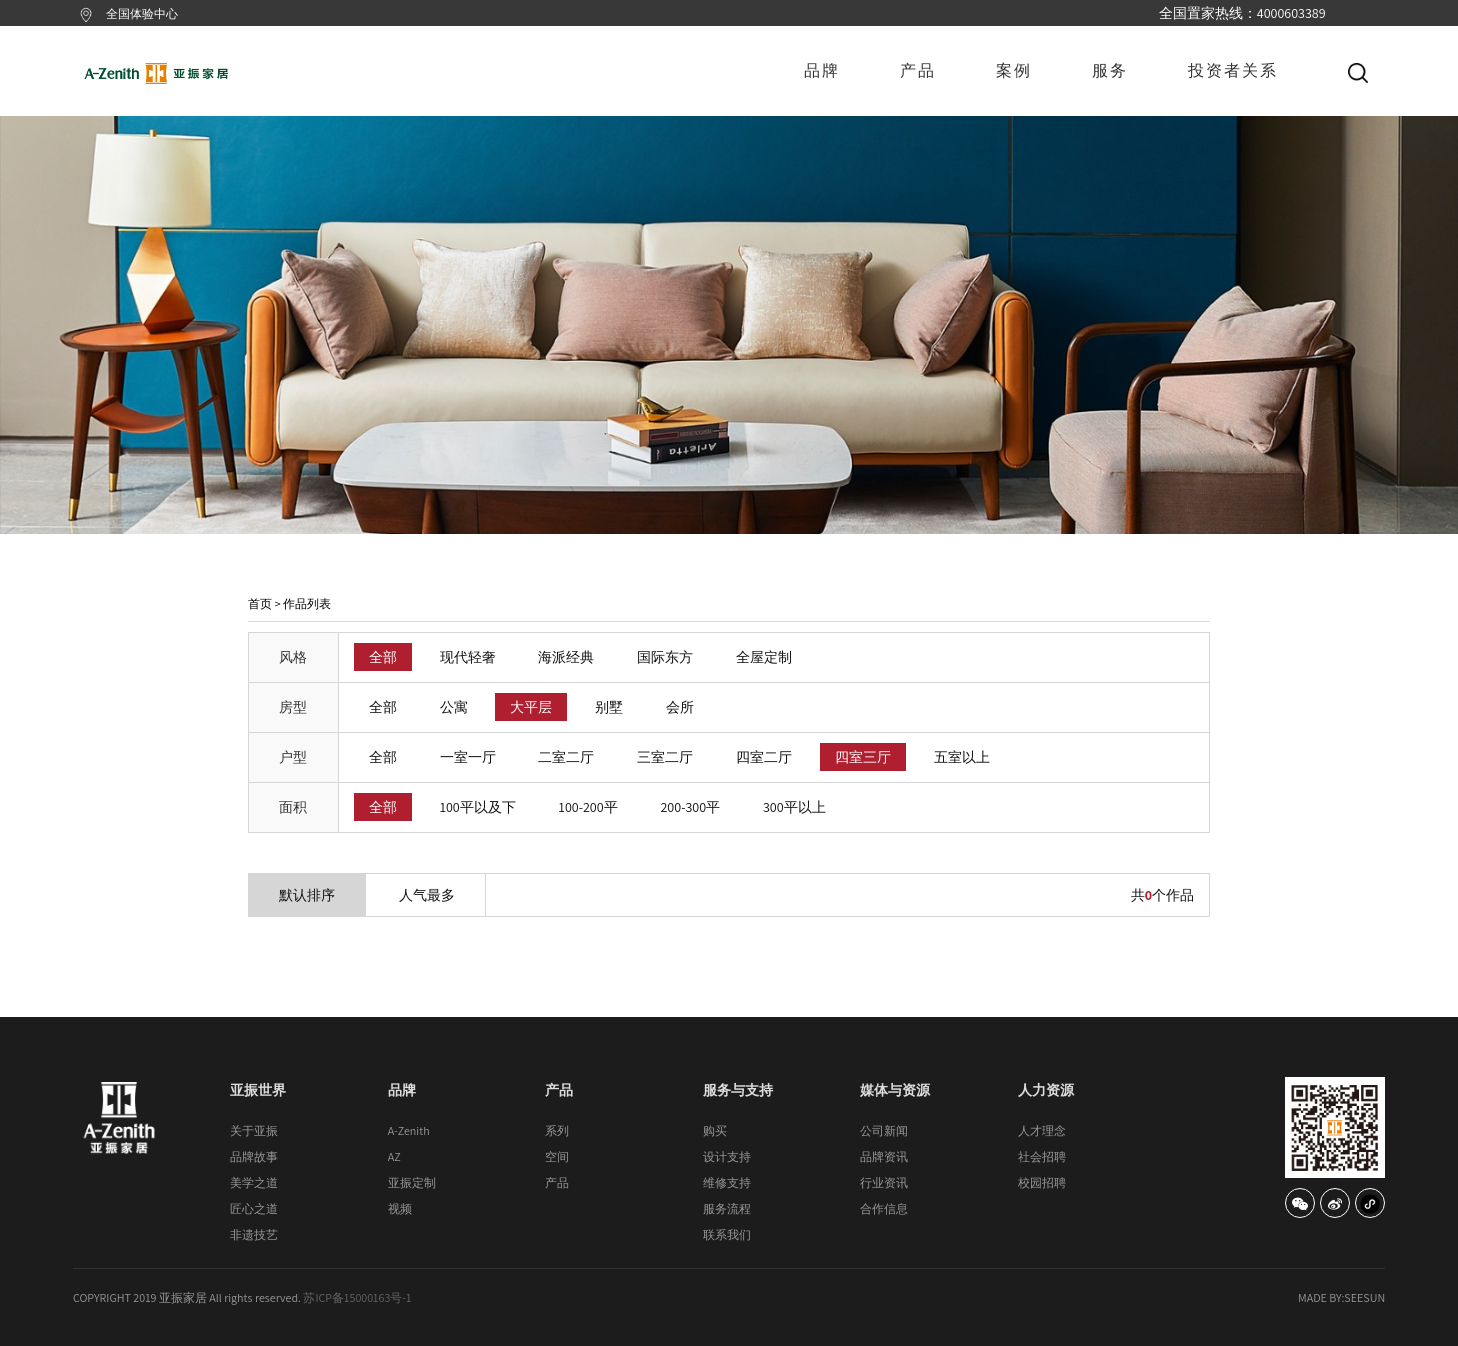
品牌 (822, 70)
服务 (1110, 70)
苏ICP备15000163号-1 (357, 1297)
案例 (1014, 70)
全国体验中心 (142, 13)
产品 (918, 70)
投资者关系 (1233, 70)
